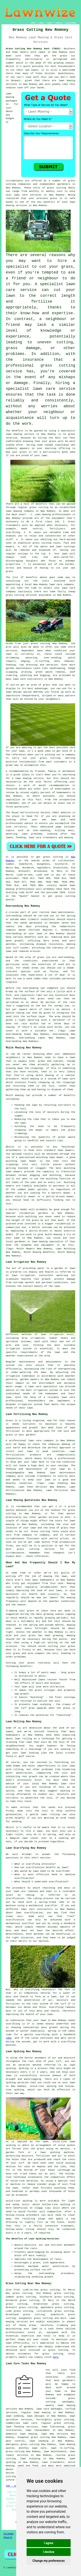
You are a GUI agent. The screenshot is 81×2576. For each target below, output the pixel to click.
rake (8, 2038)
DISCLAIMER (71, 23)
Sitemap (9, 2533)
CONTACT (59, 23)
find (16, 2289)
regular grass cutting (57, 2423)
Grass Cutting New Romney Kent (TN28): (34, 48)
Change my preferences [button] (48, 2560)
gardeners (68, 2380)
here (56, 2357)
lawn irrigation (23, 1275)
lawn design (14, 692)
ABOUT (49, 23)
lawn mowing (66, 2405)
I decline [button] (48, 2552)
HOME (33, 23)
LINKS (41, 23)
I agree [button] (48, 2543)
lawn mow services (54, 2434)
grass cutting (53, 857)
